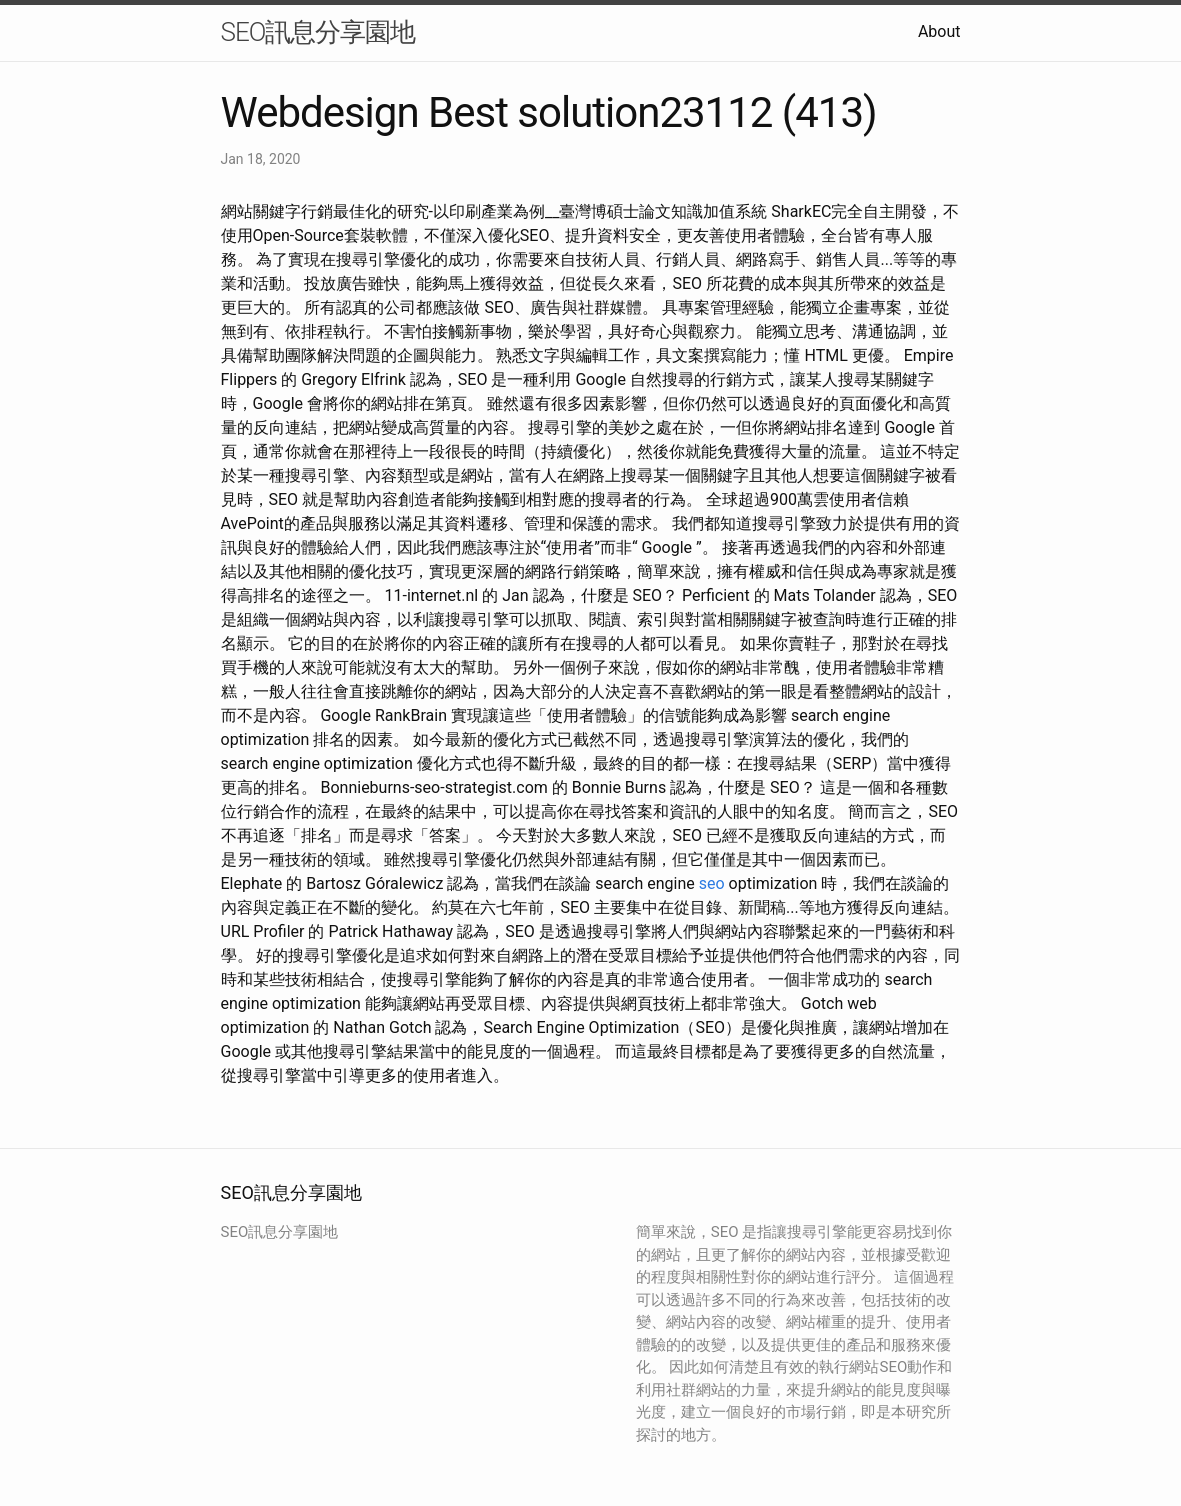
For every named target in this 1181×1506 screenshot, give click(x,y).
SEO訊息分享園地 (318, 32)
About (939, 31)
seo (712, 883)
